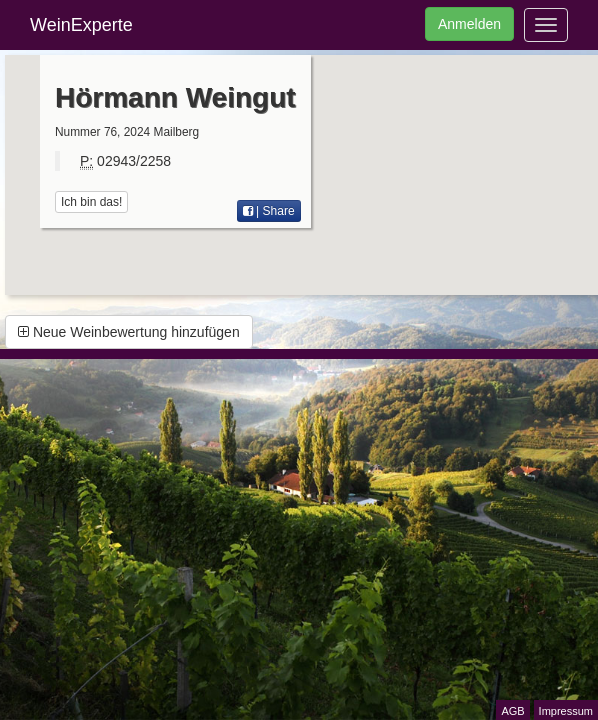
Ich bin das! (91, 202)
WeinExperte (81, 25)
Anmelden (469, 24)
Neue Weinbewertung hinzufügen (129, 332)
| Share (269, 211)
